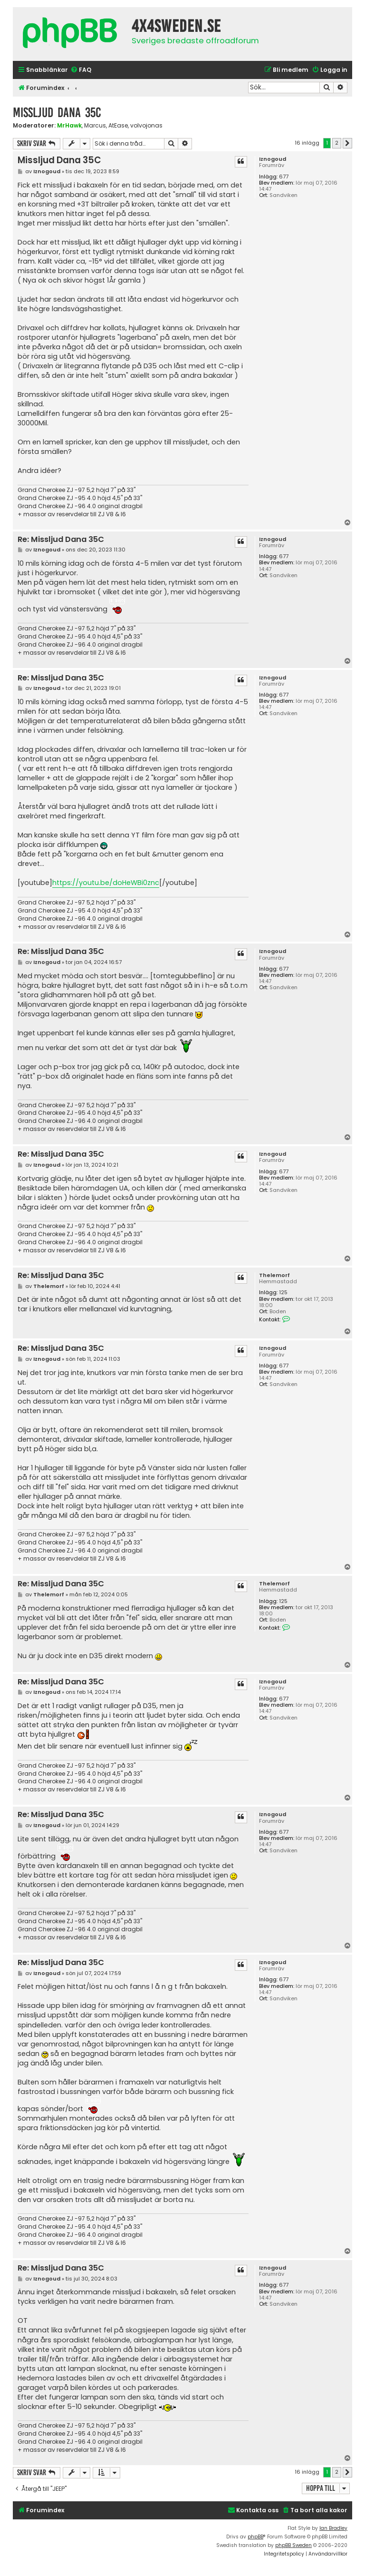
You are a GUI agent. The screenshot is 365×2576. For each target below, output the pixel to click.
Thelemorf (274, 1275)
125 (283, 1292)
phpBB (255, 2536)
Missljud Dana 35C (57, 112)
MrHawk (69, 125)
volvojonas (146, 125)
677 (283, 177)
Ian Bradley (333, 2528)
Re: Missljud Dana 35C (61, 540)
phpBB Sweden (293, 2545)
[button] (347, 143)
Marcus (95, 125)
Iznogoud (272, 159)
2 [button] (336, 143)
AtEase (118, 125)
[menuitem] (80, 70)
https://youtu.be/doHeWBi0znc (105, 882)
